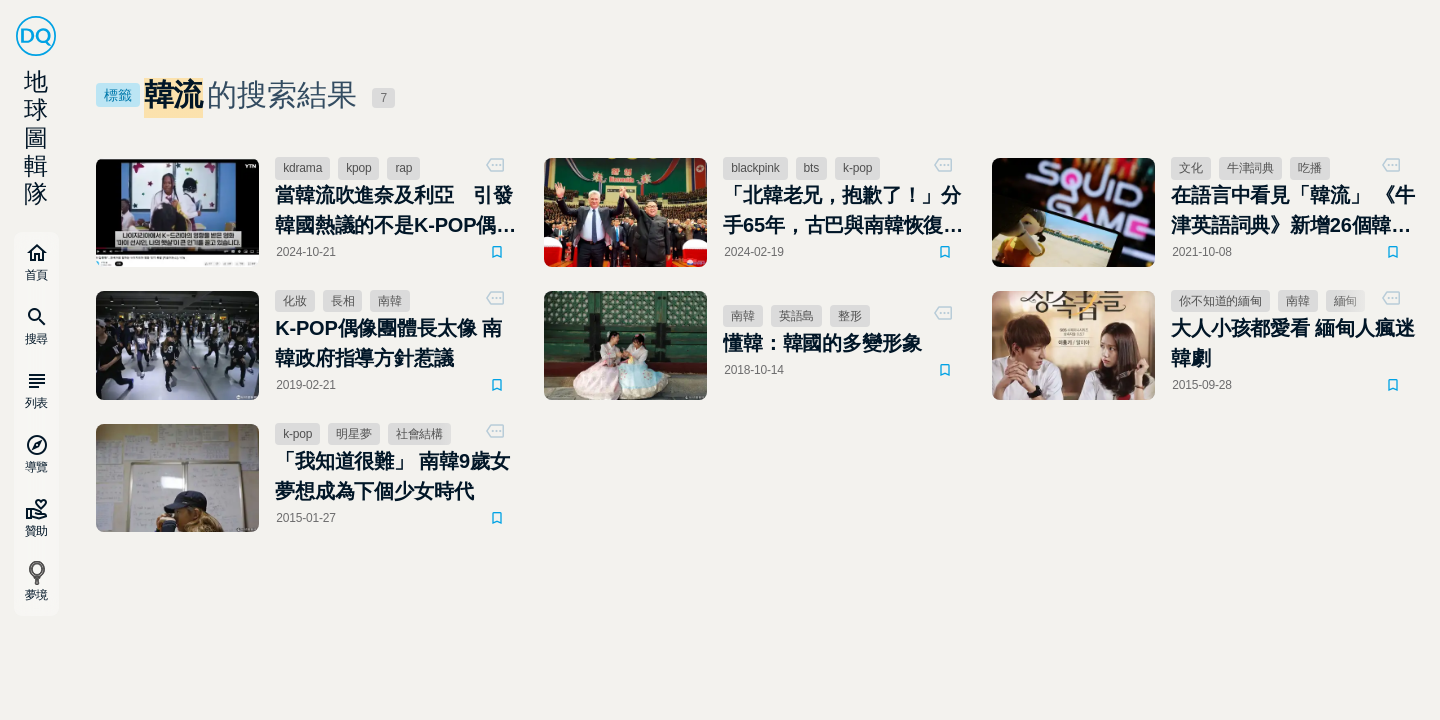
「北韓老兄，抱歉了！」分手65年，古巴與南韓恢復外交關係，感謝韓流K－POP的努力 (843, 212)
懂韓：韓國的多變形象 (822, 343)
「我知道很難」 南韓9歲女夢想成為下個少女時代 (392, 476)
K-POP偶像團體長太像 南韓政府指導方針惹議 (388, 343)
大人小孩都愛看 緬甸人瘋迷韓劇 (1292, 343)
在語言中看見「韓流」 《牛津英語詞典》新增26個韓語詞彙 (1292, 212)
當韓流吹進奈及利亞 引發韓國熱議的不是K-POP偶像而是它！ (395, 212)
